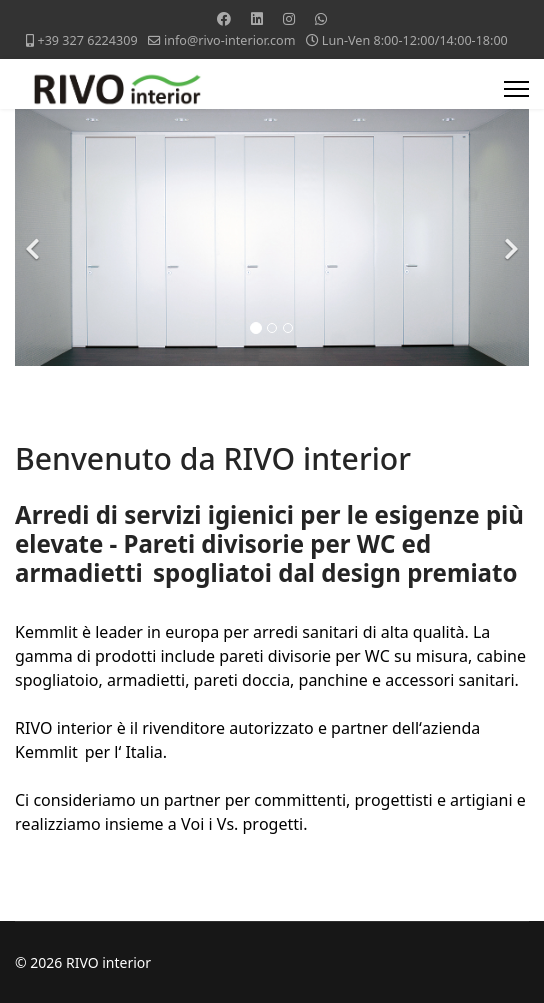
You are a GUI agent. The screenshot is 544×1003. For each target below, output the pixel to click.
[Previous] (35, 237)
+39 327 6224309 (87, 40)
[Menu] (516, 89)
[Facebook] (224, 18)
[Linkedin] (257, 18)
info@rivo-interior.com (230, 40)
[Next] (509, 237)
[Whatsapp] (321, 18)
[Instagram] (289, 18)
